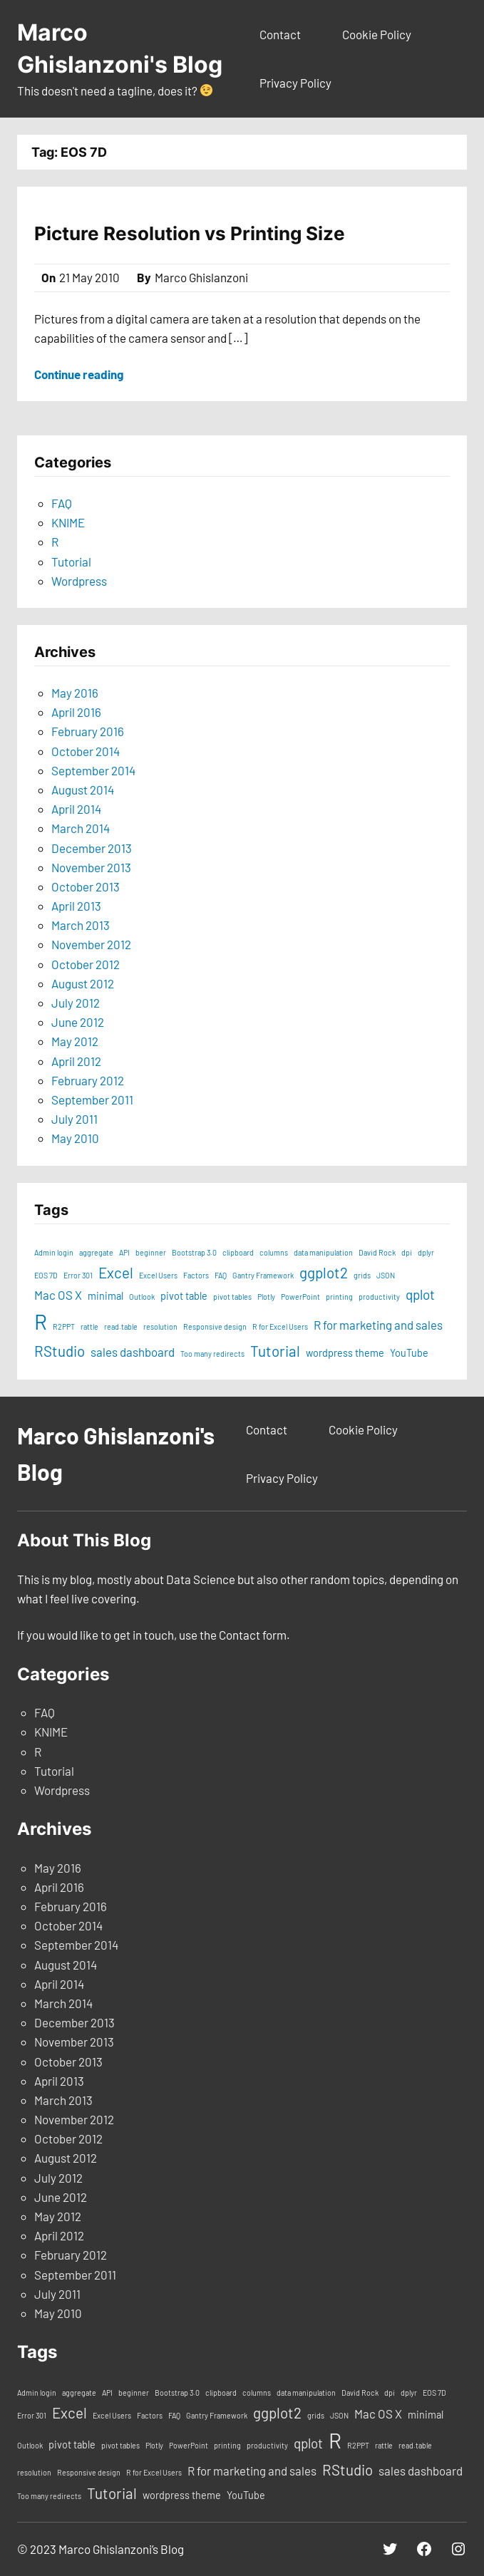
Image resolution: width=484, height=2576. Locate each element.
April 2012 (76, 1061)
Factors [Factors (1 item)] (196, 1275)
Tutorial (71, 561)
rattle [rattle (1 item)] (89, 1326)
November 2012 (91, 944)
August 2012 (82, 983)
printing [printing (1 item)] (339, 1296)
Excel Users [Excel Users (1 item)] (158, 1275)
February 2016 (87, 731)
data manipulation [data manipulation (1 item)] (323, 1252)
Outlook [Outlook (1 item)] (142, 1296)
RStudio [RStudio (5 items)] (59, 1351)
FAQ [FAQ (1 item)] (221, 1275)
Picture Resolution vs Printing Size (189, 233)
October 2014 (85, 751)
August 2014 (82, 789)
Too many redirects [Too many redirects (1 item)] (212, 1353)
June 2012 (77, 1022)
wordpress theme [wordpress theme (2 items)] (345, 1353)
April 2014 (76, 809)
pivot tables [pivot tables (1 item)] (232, 1296)
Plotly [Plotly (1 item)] (266, 1296)
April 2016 (76, 712)
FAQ (61, 503)
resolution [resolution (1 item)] (160, 1326)
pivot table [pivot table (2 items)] (183, 1296)
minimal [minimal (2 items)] (105, 1296)
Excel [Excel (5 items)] (115, 1272)
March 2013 (80, 925)
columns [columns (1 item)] (273, 1252)
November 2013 (91, 867)
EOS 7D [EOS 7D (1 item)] (46, 1275)
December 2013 (91, 848)
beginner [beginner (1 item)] (150, 1252)
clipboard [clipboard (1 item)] (238, 1252)
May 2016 (74, 693)
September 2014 (93, 770)
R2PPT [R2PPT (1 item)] (64, 1326)
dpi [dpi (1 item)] (406, 1252)
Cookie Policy (376, 34)
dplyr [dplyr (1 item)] (426, 1252)
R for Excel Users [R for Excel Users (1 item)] (280, 1326)
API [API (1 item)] (124, 1252)
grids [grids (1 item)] (362, 1275)
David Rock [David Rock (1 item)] (377, 1252)
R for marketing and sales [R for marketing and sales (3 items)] (378, 1325)
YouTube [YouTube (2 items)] (409, 1353)
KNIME (68, 522)
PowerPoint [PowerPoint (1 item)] (300, 1296)
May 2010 (75, 1138)
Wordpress (79, 581)
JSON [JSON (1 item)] (385, 1275)
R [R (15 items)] (40, 1321)
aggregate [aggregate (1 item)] (96, 1252)
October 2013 (85, 886)
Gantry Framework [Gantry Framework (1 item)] (263, 1275)
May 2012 (74, 1041)
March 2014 (80, 828)
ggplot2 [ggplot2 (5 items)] (323, 1272)
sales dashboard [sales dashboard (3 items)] (133, 1352)
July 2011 (74, 1119)
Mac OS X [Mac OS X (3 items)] (58, 1295)
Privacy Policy (295, 83)
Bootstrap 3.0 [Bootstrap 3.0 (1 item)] (194, 1252)
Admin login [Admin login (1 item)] (53, 1252)
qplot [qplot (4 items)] (420, 1294)
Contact (280, 34)
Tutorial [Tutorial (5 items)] (275, 1351)
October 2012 (85, 964)
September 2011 (92, 1099)
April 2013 (76, 906)
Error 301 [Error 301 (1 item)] (78, 1275)
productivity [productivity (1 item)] (379, 1296)
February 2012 (87, 1080)
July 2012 (75, 1002)
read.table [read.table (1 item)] (121, 1326)
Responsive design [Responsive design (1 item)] (215, 1326)
